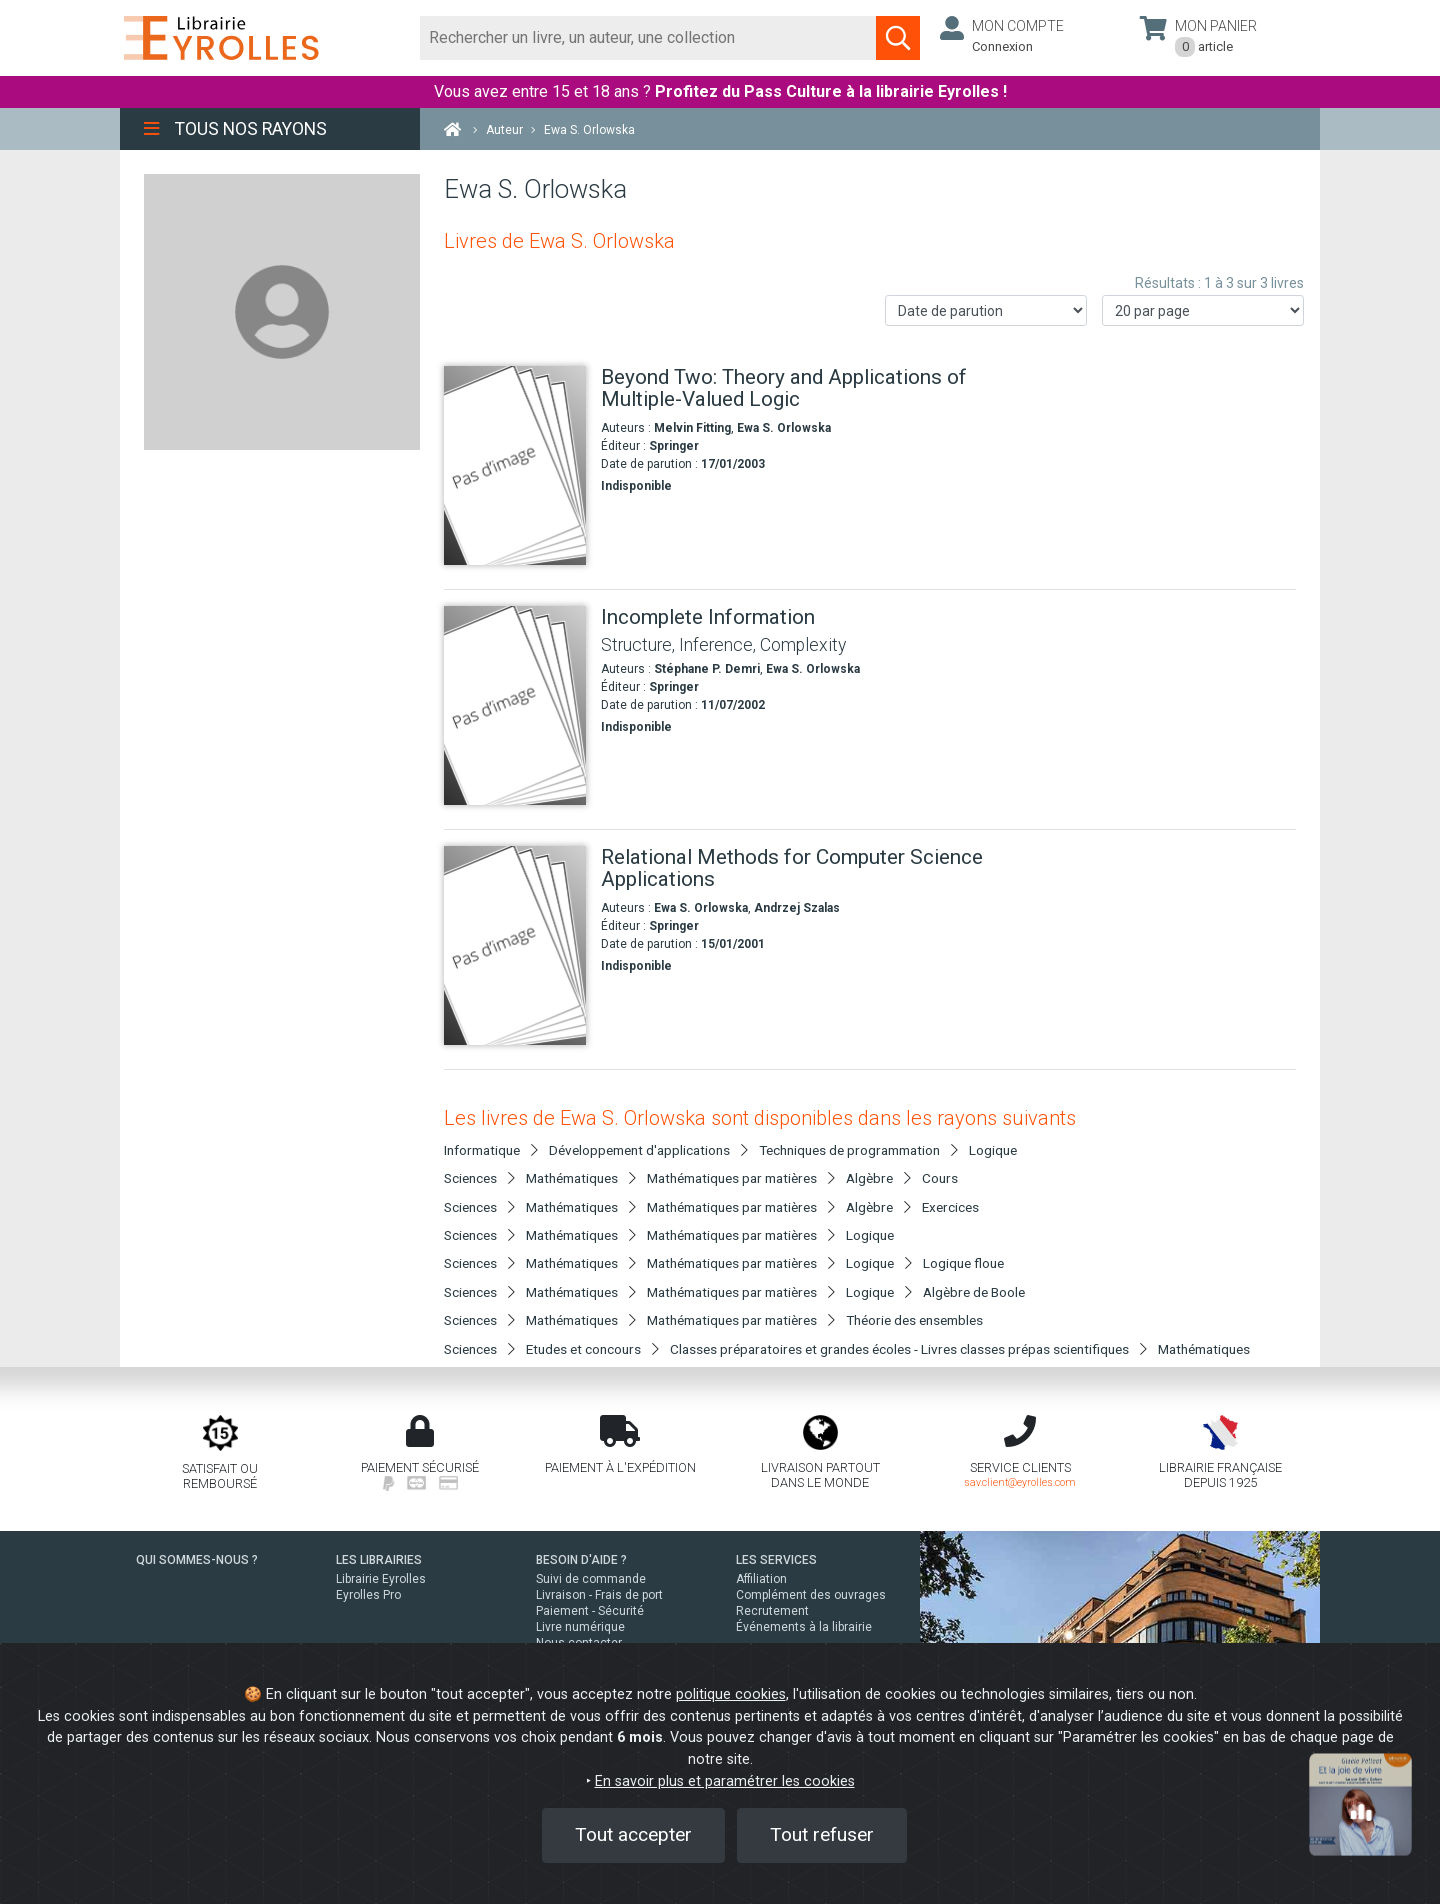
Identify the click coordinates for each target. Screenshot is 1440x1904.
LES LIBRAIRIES (379, 1560)
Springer (674, 446)
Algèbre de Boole (974, 1292)
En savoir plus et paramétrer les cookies (725, 1781)
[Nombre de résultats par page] (1203, 310)
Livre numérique (580, 1627)
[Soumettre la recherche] (898, 38)
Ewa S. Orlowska (784, 428)
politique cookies (731, 1694)
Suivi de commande (591, 1579)
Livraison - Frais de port (599, 1595)
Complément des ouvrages (811, 1595)
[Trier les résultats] (986, 310)
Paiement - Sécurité (590, 1611)
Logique (993, 1150)
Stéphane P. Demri (707, 669)
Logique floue (963, 1263)
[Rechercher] (648, 38)
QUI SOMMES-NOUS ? (197, 1560)
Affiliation (761, 1579)
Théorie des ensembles (914, 1320)
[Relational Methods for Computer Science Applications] (515, 945)
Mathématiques (1204, 1349)
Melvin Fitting (692, 428)
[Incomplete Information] (515, 705)
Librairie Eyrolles (381, 1579)
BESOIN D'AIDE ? (581, 1560)
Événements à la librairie (804, 1627)
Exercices (950, 1207)
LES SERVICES (776, 1560)
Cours (940, 1178)
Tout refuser (822, 1834)
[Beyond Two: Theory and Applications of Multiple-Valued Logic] (515, 465)
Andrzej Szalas (797, 908)
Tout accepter (633, 1834)
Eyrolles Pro (368, 1595)
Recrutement (772, 1611)
